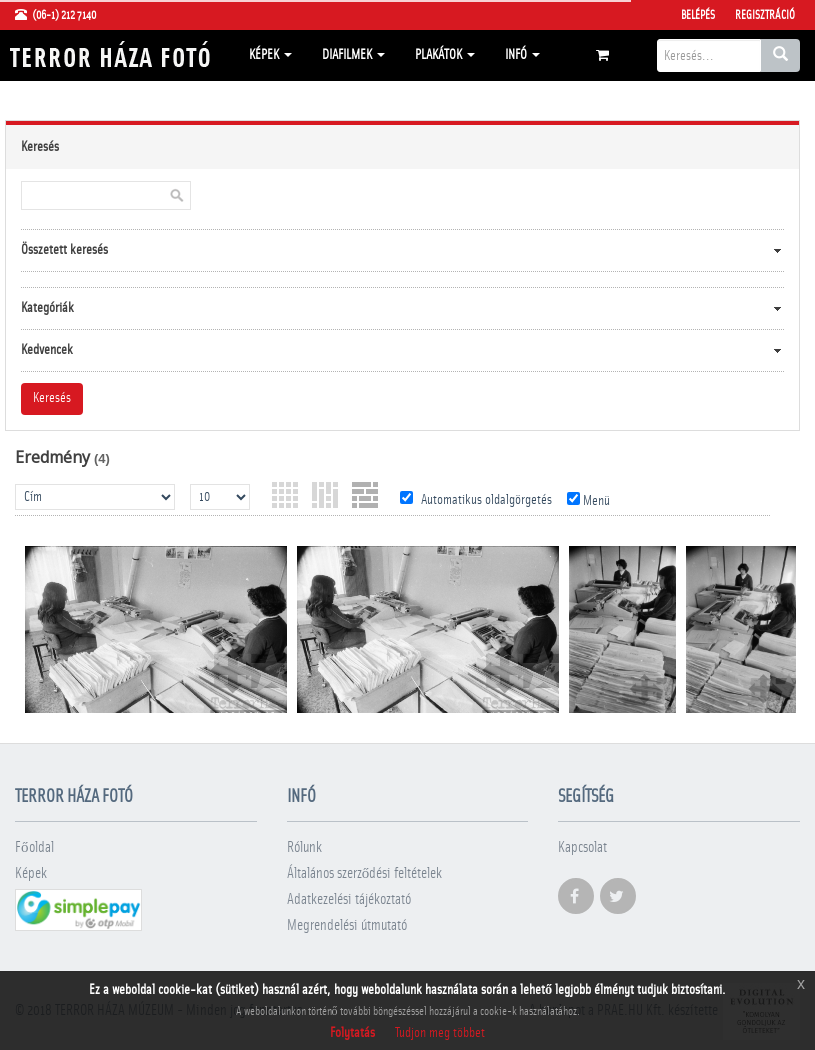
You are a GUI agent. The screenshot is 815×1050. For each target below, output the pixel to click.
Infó (522, 55)
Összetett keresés (64, 250)
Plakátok (445, 55)
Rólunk (304, 847)
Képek (270, 55)
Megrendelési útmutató (347, 925)
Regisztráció (765, 15)
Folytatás (352, 1033)
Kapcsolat (582, 847)
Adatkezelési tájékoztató (349, 899)
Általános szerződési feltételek (365, 873)
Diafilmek (353, 55)
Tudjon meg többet (440, 1033)
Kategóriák (47, 308)
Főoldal (34, 847)
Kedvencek (47, 350)
